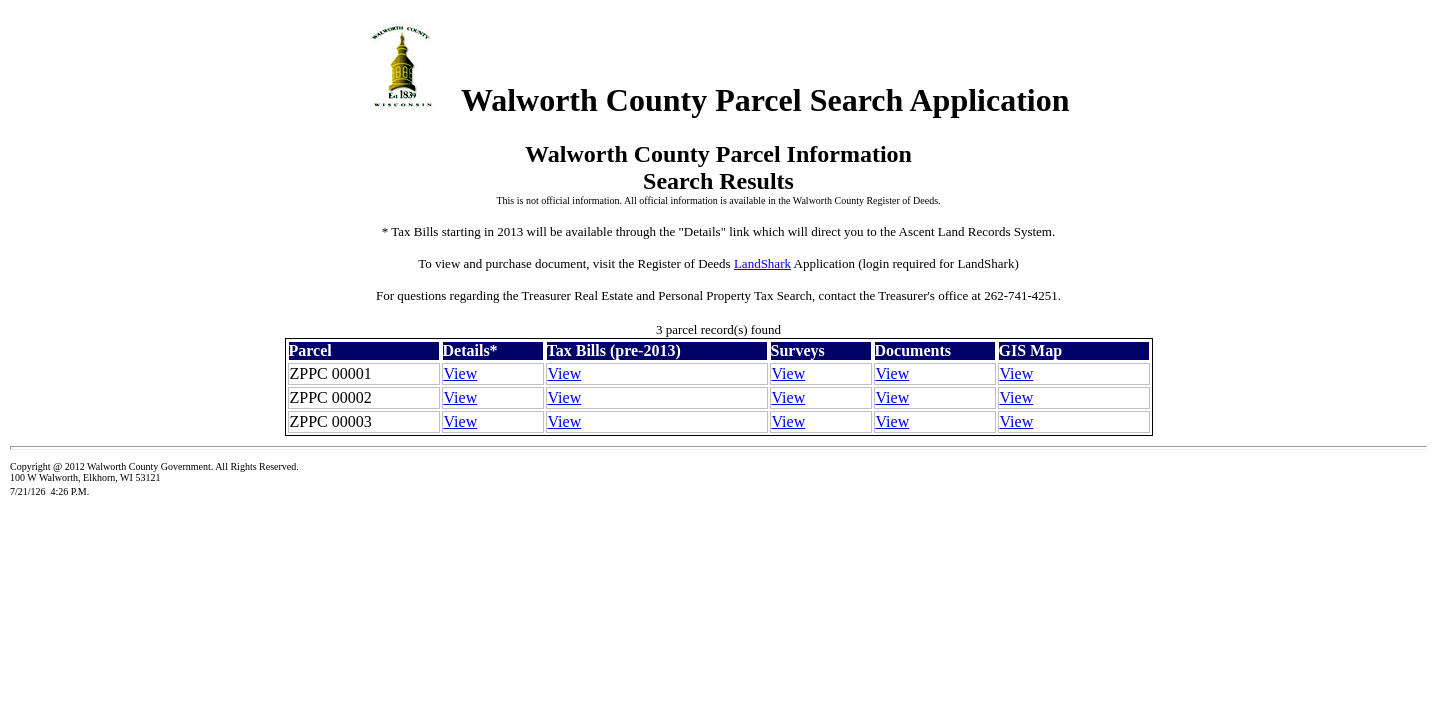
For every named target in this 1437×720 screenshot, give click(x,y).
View (461, 373)
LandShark (762, 263)
